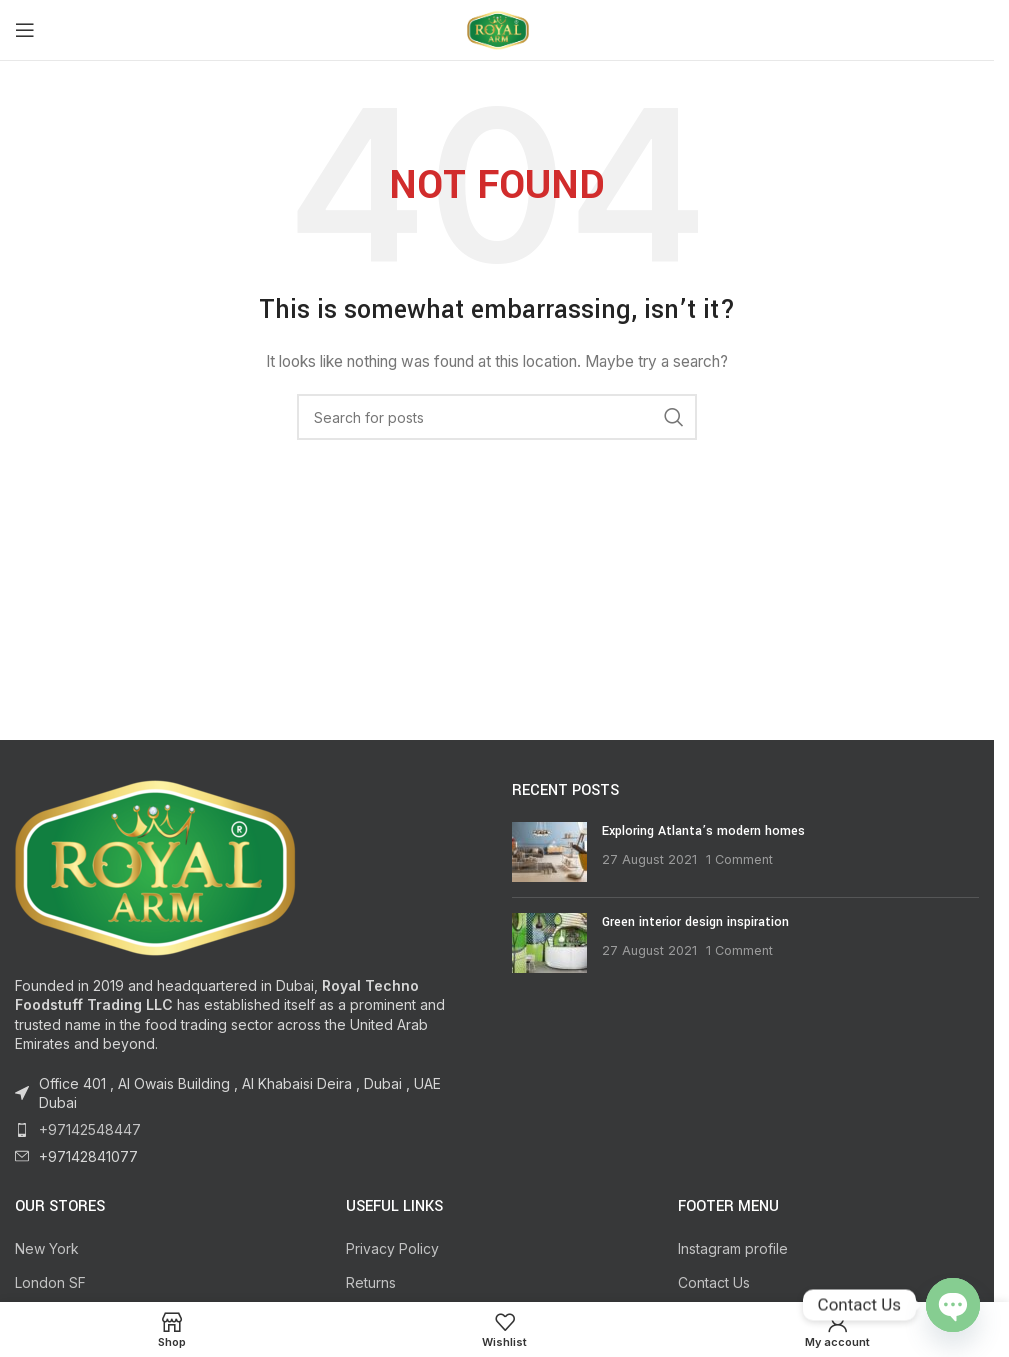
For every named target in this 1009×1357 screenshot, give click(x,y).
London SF (50, 1282)
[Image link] (155, 865)
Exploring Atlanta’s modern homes (703, 831)
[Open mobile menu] (25, 30)
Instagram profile (733, 1248)
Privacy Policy (392, 1248)
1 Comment (739, 859)
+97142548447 (90, 1129)
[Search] (497, 417)
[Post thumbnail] (549, 852)
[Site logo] (497, 28)
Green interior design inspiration (695, 922)
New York (47, 1248)
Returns (371, 1282)
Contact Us (714, 1282)
